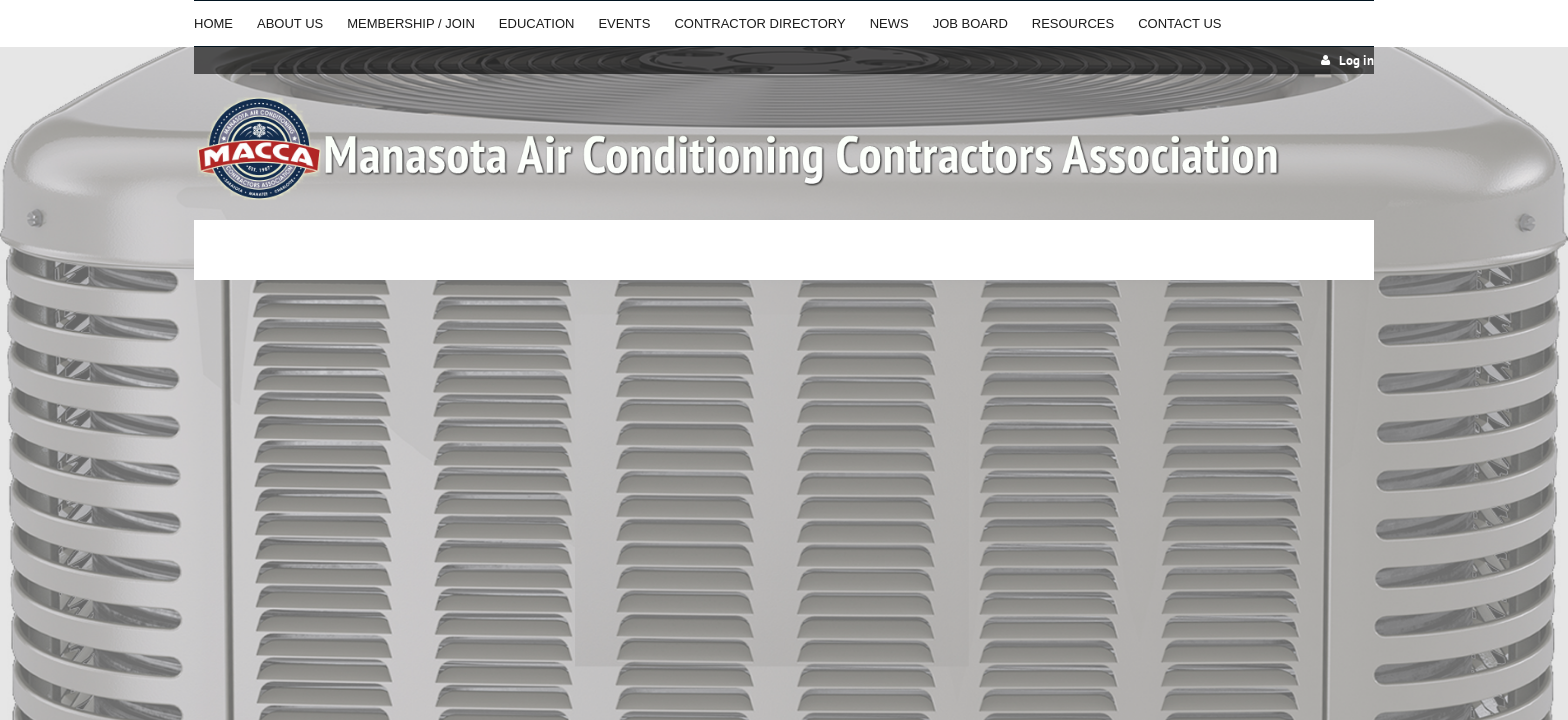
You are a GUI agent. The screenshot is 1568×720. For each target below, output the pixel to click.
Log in (1356, 60)
